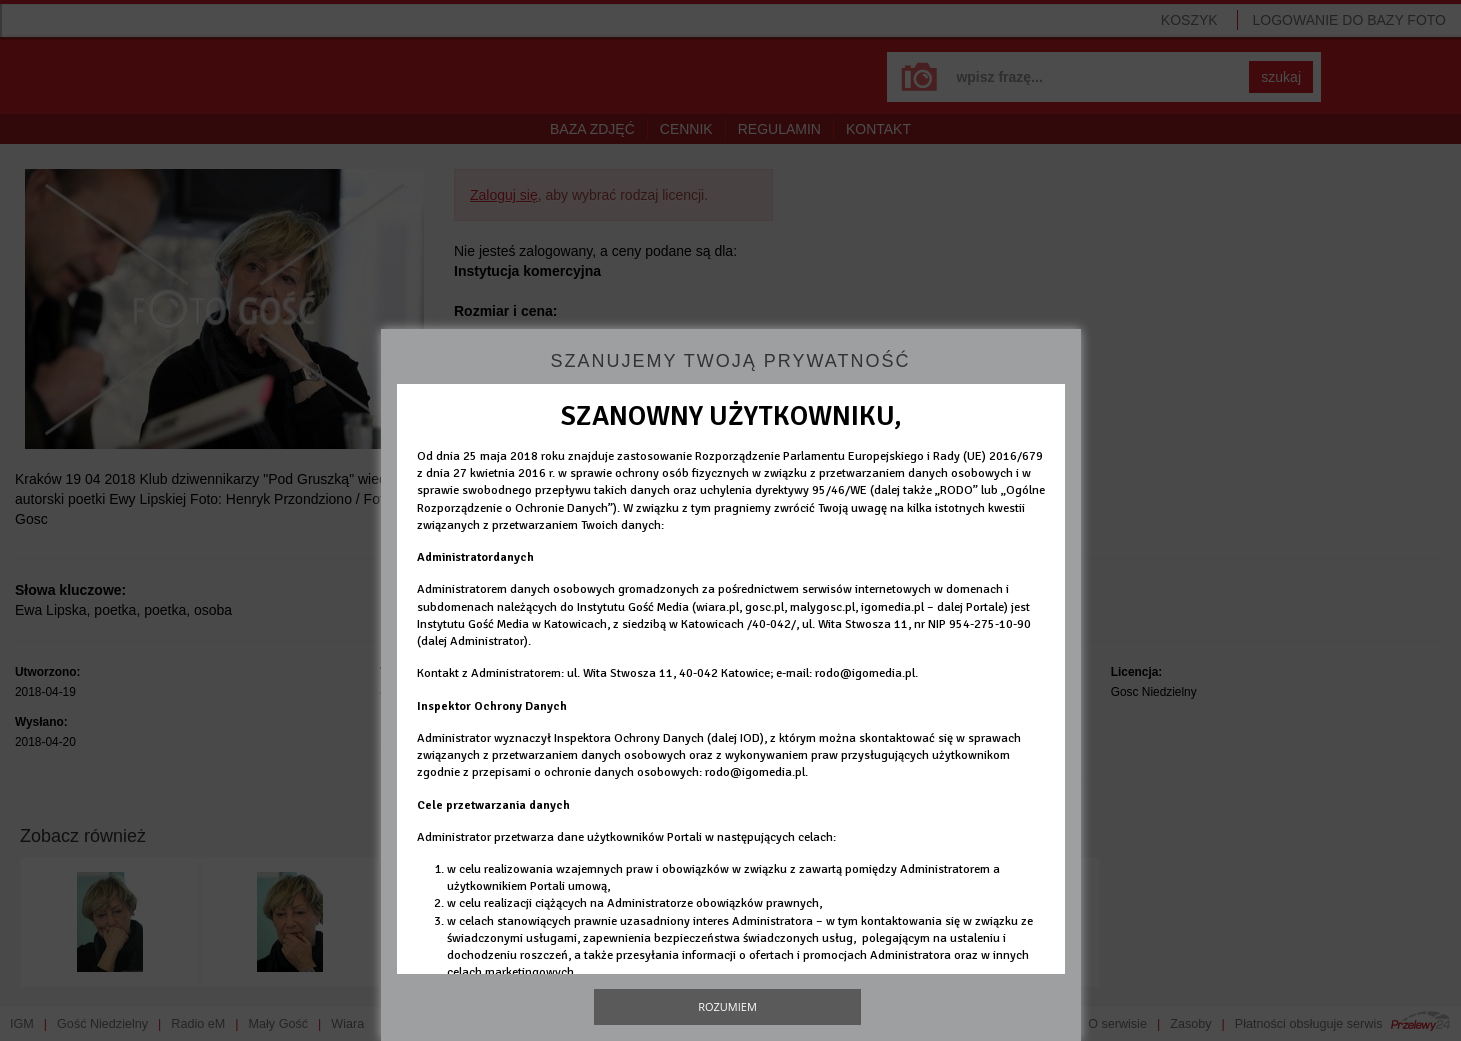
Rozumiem (727, 1006)
